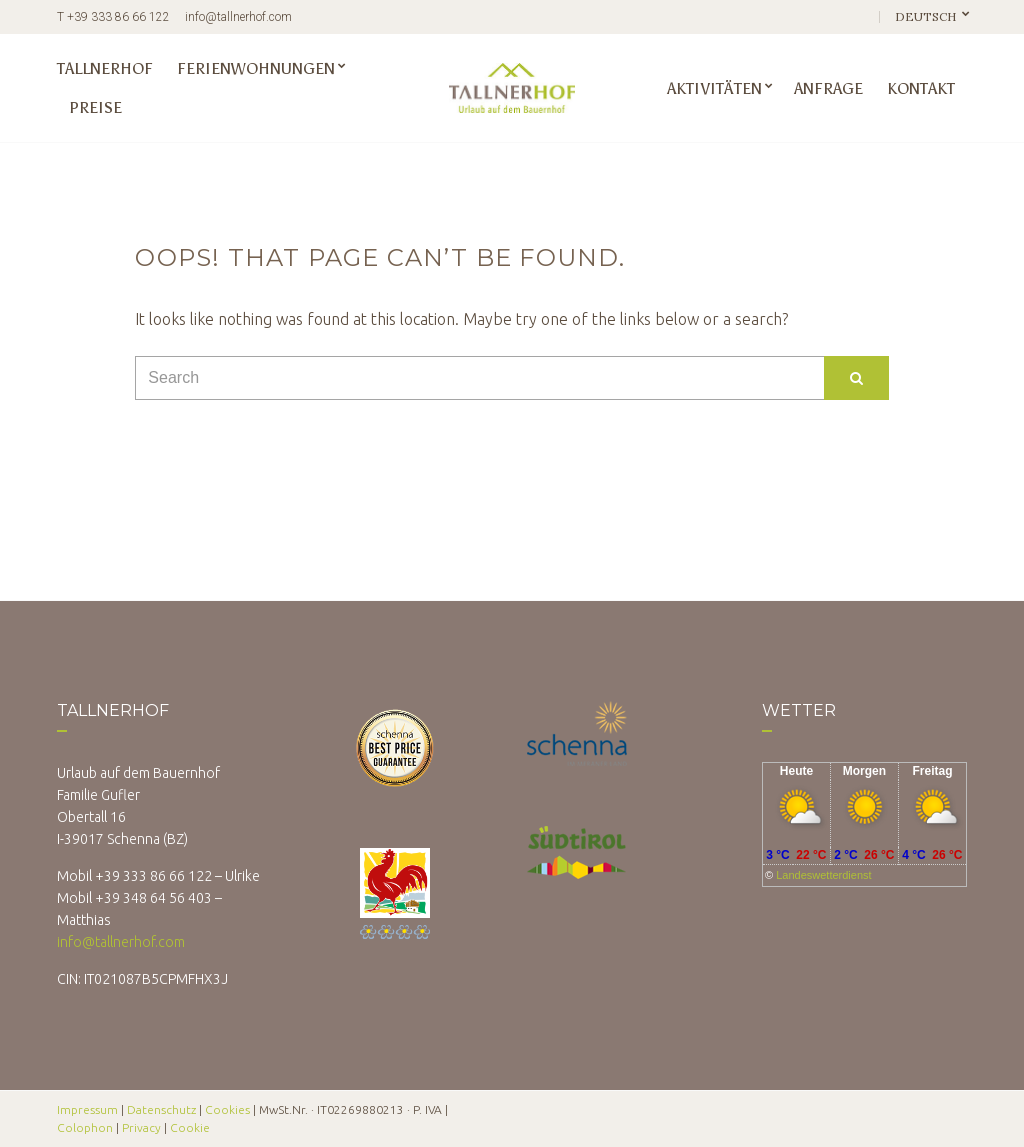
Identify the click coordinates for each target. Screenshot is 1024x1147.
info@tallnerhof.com (238, 17)
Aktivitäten (714, 88)
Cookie (190, 1127)
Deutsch (927, 16)
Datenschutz (161, 1109)
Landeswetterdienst (823, 875)
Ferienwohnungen (256, 68)
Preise (95, 107)
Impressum (87, 1109)
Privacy (141, 1127)
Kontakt (921, 88)
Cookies (227, 1109)
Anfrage (828, 88)
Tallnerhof (105, 68)
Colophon (85, 1127)
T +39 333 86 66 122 (113, 17)
